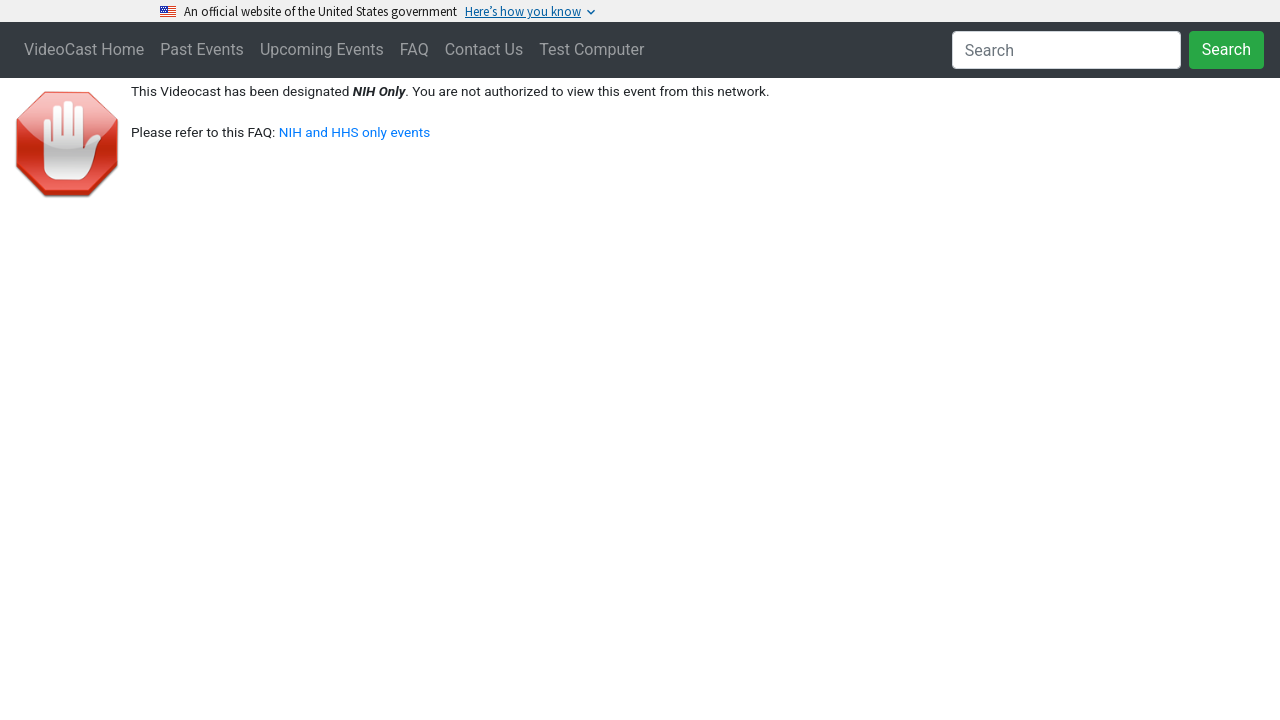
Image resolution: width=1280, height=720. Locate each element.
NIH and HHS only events (354, 132)
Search (1226, 49)
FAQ (414, 49)
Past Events (202, 49)
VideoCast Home (84, 49)
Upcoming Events (322, 49)
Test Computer (591, 49)
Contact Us (484, 49)
